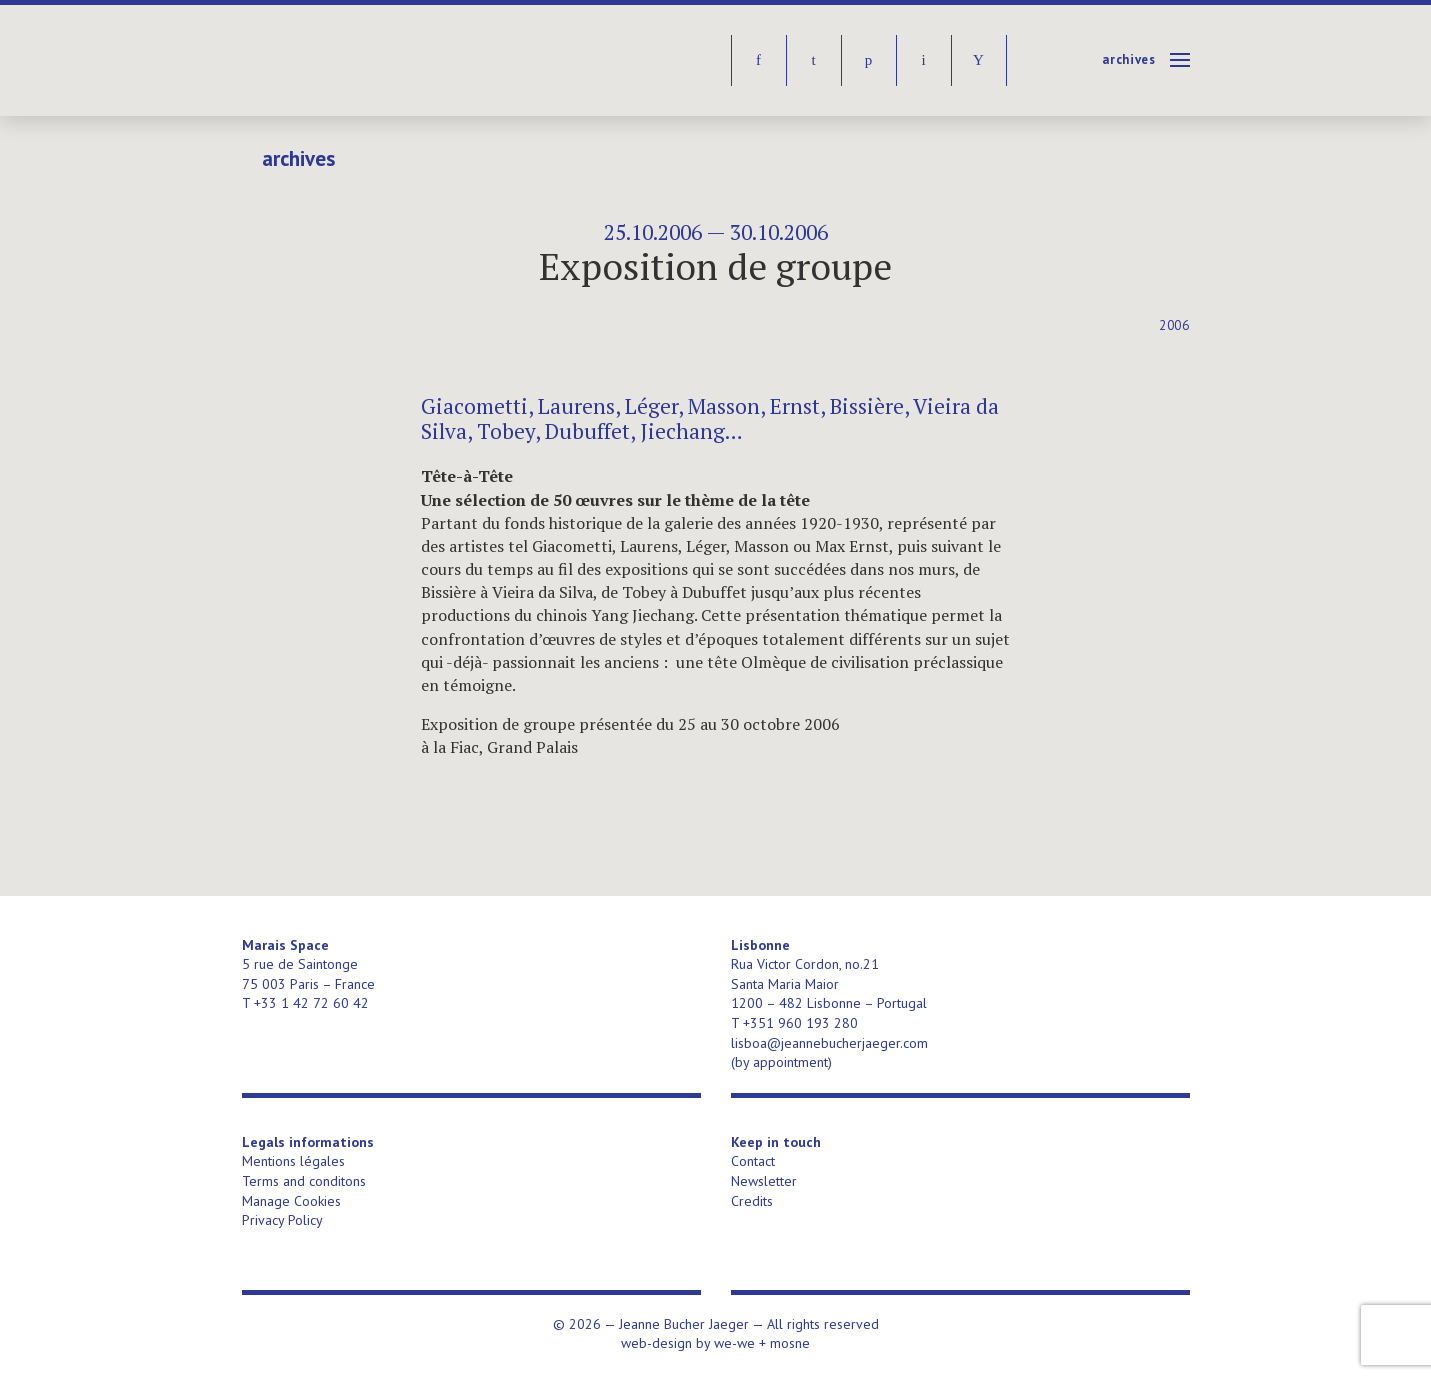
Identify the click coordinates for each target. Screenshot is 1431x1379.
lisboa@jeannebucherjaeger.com (829, 1043)
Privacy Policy (282, 1220)
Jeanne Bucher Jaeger (395, 60)
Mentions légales (293, 1161)
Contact (753, 1161)
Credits (752, 1201)
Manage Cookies (291, 1201)
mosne (790, 1343)
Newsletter (764, 1181)
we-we (734, 1343)
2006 (1174, 325)
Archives (1128, 59)
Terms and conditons (304, 1181)
